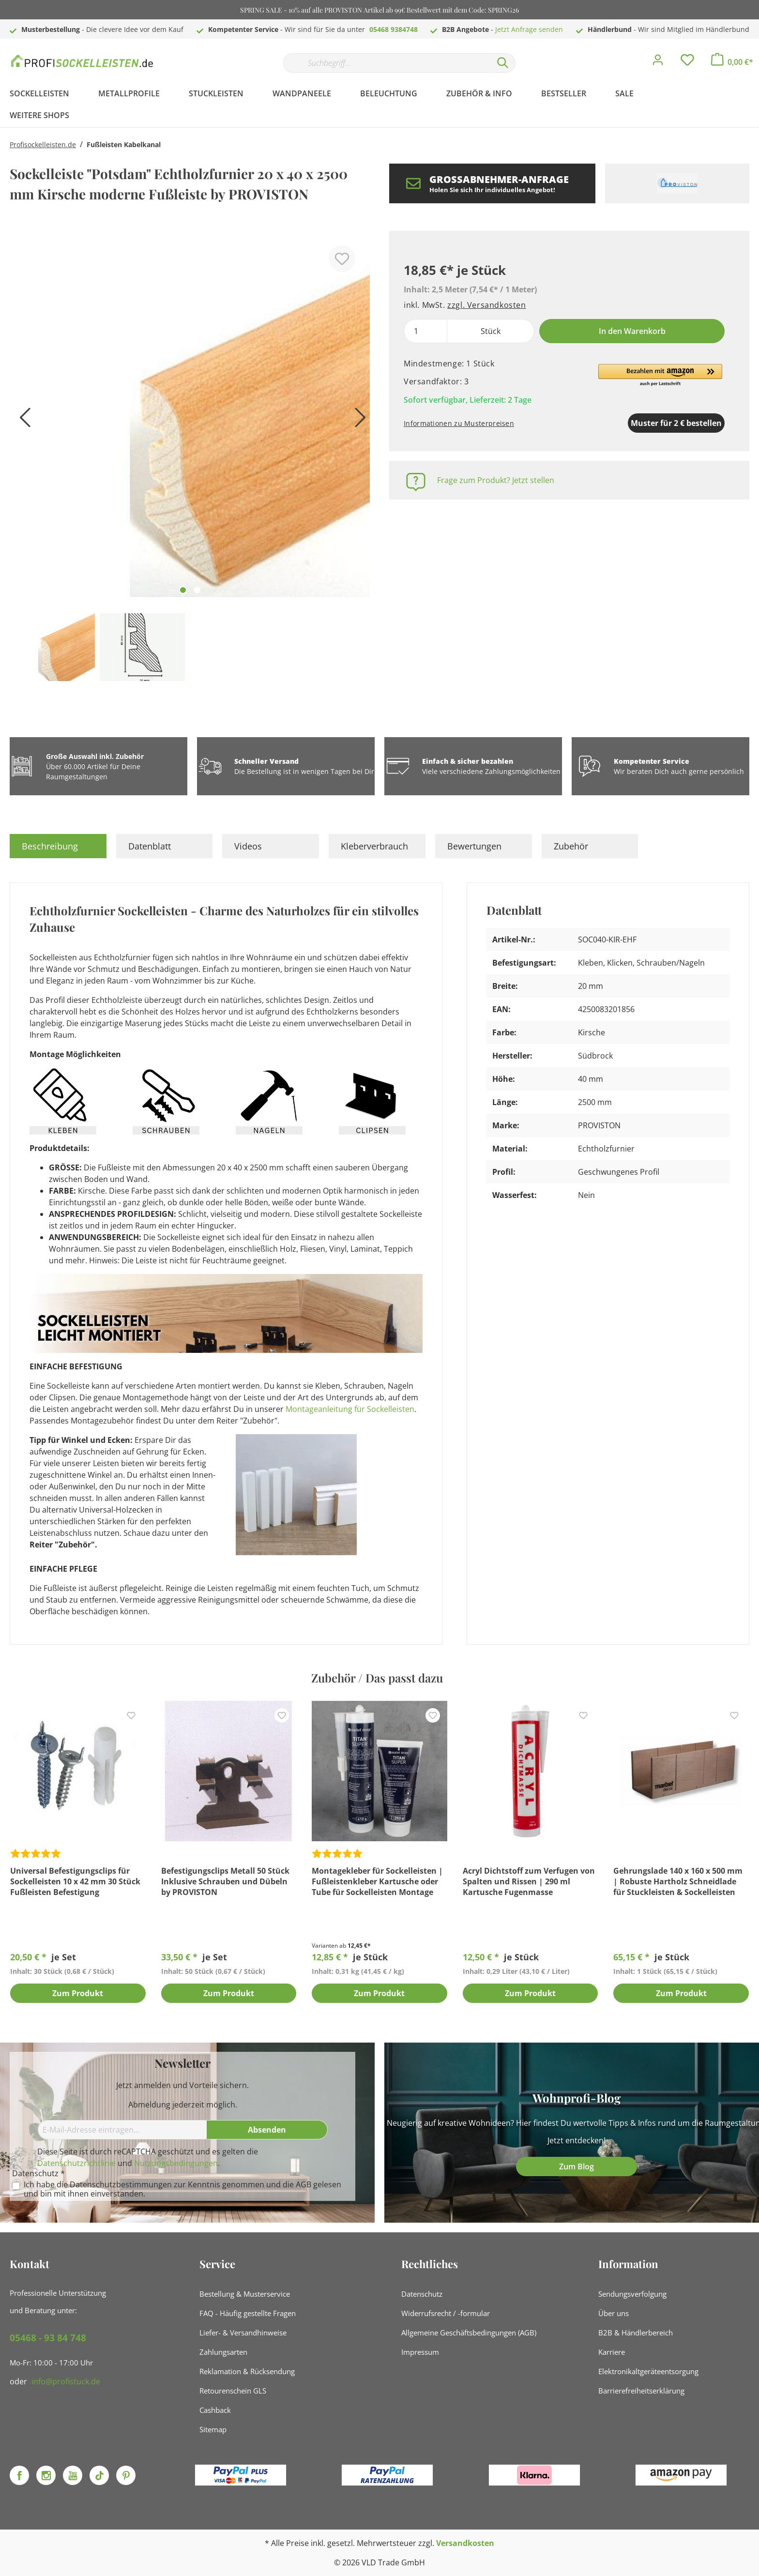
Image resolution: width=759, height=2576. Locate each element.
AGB (303, 2184)
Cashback (215, 2410)
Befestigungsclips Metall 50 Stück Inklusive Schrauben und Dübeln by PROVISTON (225, 1881)
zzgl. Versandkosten (486, 305)
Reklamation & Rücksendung (247, 2371)
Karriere (611, 2352)
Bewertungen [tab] (474, 846)
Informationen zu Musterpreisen (459, 423)
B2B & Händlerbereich (635, 2332)
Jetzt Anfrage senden (529, 29)
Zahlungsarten (223, 2352)
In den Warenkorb (632, 331)
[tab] (58, 846)
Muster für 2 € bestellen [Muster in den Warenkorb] (626, 423)
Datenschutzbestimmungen (121, 2184)
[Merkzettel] (687, 62)
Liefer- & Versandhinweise (243, 2332)
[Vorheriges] (22, 421)
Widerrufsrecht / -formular (445, 2313)
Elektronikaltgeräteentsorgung (648, 2371)
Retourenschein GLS (232, 2390)
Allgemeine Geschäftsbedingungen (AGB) (468, 2332)
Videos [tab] (248, 846)
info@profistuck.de (65, 2381)
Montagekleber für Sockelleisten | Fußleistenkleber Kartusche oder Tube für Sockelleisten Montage (377, 1881)
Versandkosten (465, 2543)
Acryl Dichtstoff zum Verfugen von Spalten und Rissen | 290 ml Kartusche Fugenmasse (529, 1881)
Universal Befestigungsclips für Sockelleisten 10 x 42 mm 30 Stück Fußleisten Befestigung (75, 1881)
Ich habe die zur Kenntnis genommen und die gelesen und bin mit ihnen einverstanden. (182, 2189)
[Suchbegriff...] (386, 63)
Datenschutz (421, 2294)
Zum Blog (576, 2166)
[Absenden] (267, 2129)
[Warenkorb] (732, 62)
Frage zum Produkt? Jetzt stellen (495, 480)
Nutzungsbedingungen (176, 2163)
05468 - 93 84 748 (48, 2338)
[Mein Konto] (657, 62)
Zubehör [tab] (571, 846)
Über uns (613, 2313)
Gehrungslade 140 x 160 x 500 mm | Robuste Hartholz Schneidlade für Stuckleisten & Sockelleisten (678, 1881)
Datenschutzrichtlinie (76, 2163)
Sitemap (213, 2429)
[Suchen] (503, 63)
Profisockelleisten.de (43, 144)
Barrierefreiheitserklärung (641, 2390)
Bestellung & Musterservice (244, 2294)
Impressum (420, 2352)
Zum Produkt (77, 1993)
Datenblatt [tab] (149, 846)
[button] (660, 375)
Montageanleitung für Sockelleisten (350, 1409)
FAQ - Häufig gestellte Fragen (247, 2313)
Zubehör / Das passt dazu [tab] (377, 1677)
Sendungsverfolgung (632, 2294)
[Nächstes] (357, 421)
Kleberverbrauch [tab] (374, 846)
